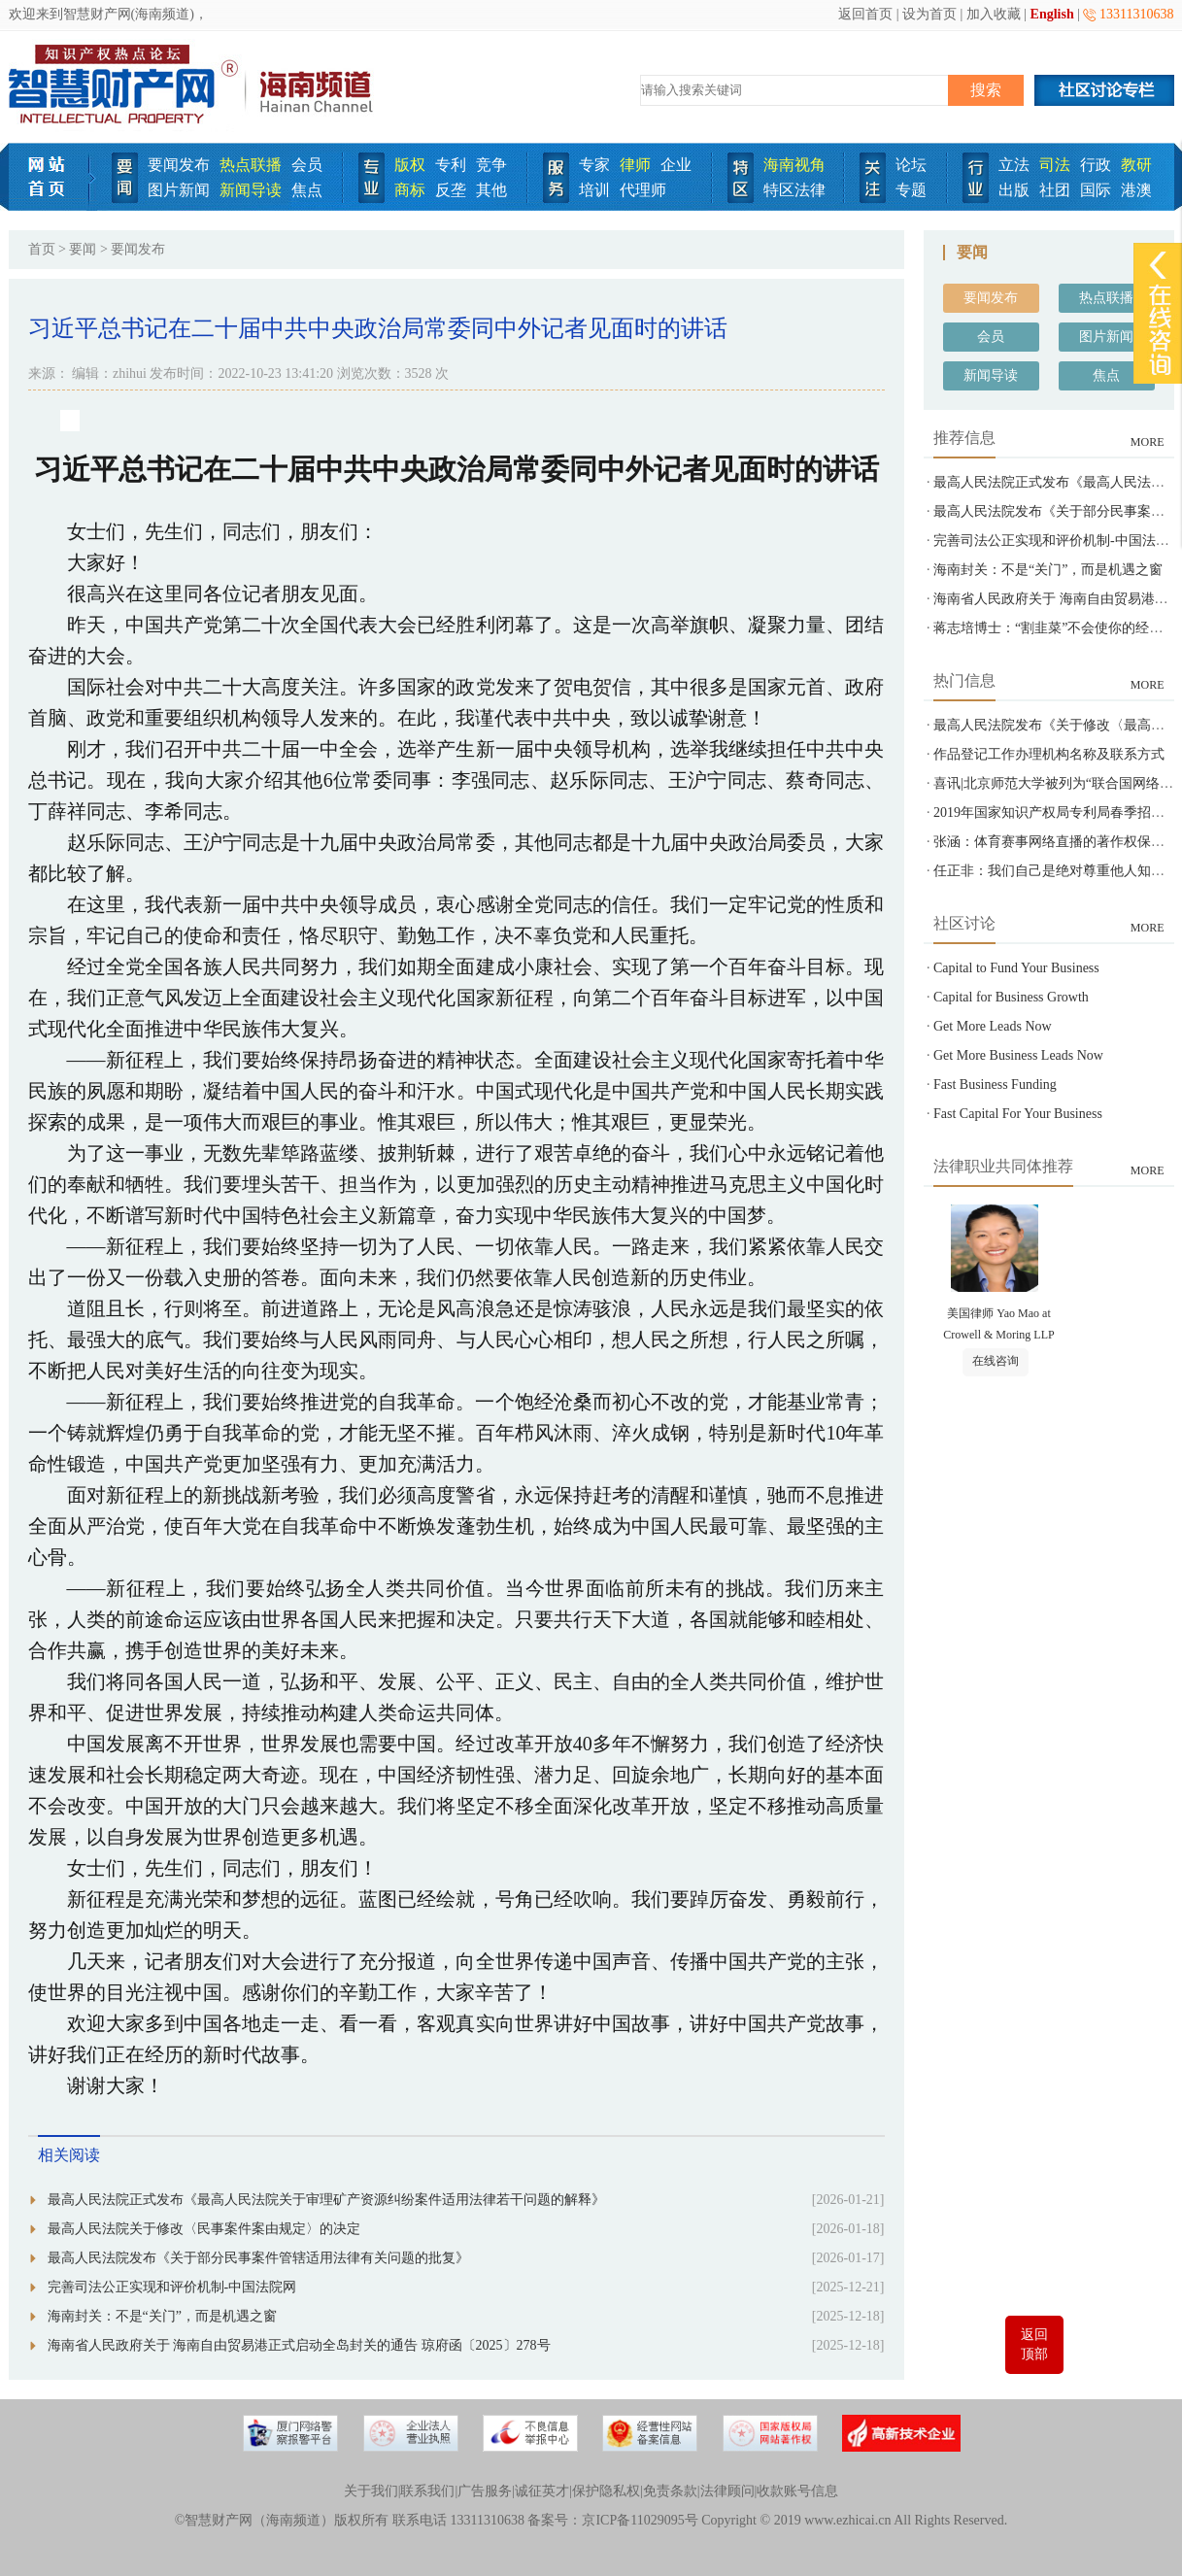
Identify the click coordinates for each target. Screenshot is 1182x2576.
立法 (1014, 164)
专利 (450, 164)
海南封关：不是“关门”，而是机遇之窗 (162, 2316)
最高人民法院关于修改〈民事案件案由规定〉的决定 (204, 2228)
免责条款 (670, 2491)
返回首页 (865, 14)
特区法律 (794, 190)
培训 (594, 190)
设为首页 (929, 14)
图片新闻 (179, 190)
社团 (1054, 190)
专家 (594, 164)
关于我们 (371, 2491)
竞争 (491, 164)
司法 (1054, 164)
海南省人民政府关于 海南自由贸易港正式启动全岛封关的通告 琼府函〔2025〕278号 (299, 2345)
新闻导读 (251, 190)
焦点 (306, 190)
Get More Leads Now (992, 1026)
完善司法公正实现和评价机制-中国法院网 (172, 2287)
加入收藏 (993, 14)
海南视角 (794, 164)
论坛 (911, 164)
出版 (1014, 190)
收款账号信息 (797, 2491)
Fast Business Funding (995, 1084)
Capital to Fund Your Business (1016, 968)
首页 (41, 249)
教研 (1136, 164)
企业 (676, 164)
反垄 (450, 190)
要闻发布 (179, 164)
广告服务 (484, 2491)
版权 (409, 164)
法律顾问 (727, 2491)
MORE (1148, 442)
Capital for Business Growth (1011, 997)
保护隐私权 (606, 2491)
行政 (1095, 164)
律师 (635, 164)
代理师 (643, 190)
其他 (491, 190)
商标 (409, 190)
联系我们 (427, 2491)
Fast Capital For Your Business (1017, 1113)
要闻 (82, 249)
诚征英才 (542, 2491)
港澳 (1136, 190)
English (1052, 14)
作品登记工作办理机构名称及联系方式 (1049, 754)
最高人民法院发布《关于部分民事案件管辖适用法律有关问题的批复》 (258, 2258)
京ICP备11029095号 (639, 2520)
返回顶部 (1034, 2344)
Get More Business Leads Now (1018, 1055)
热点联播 (251, 164)
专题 (911, 190)
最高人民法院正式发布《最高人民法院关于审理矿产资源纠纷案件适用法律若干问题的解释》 (326, 2199)
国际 (1095, 190)
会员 (306, 164)
